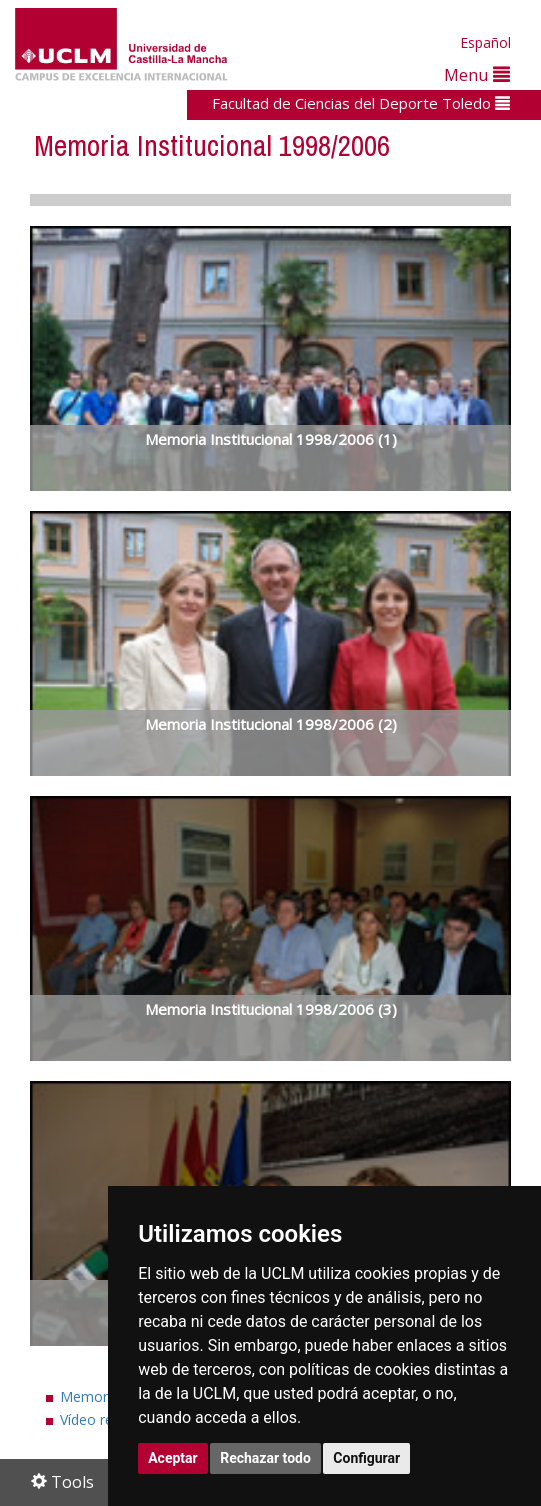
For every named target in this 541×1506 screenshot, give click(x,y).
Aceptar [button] (173, 1458)
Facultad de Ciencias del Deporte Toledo (361, 103)
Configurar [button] (366, 1458)
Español (485, 42)
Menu (477, 74)
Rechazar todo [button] (265, 1458)
